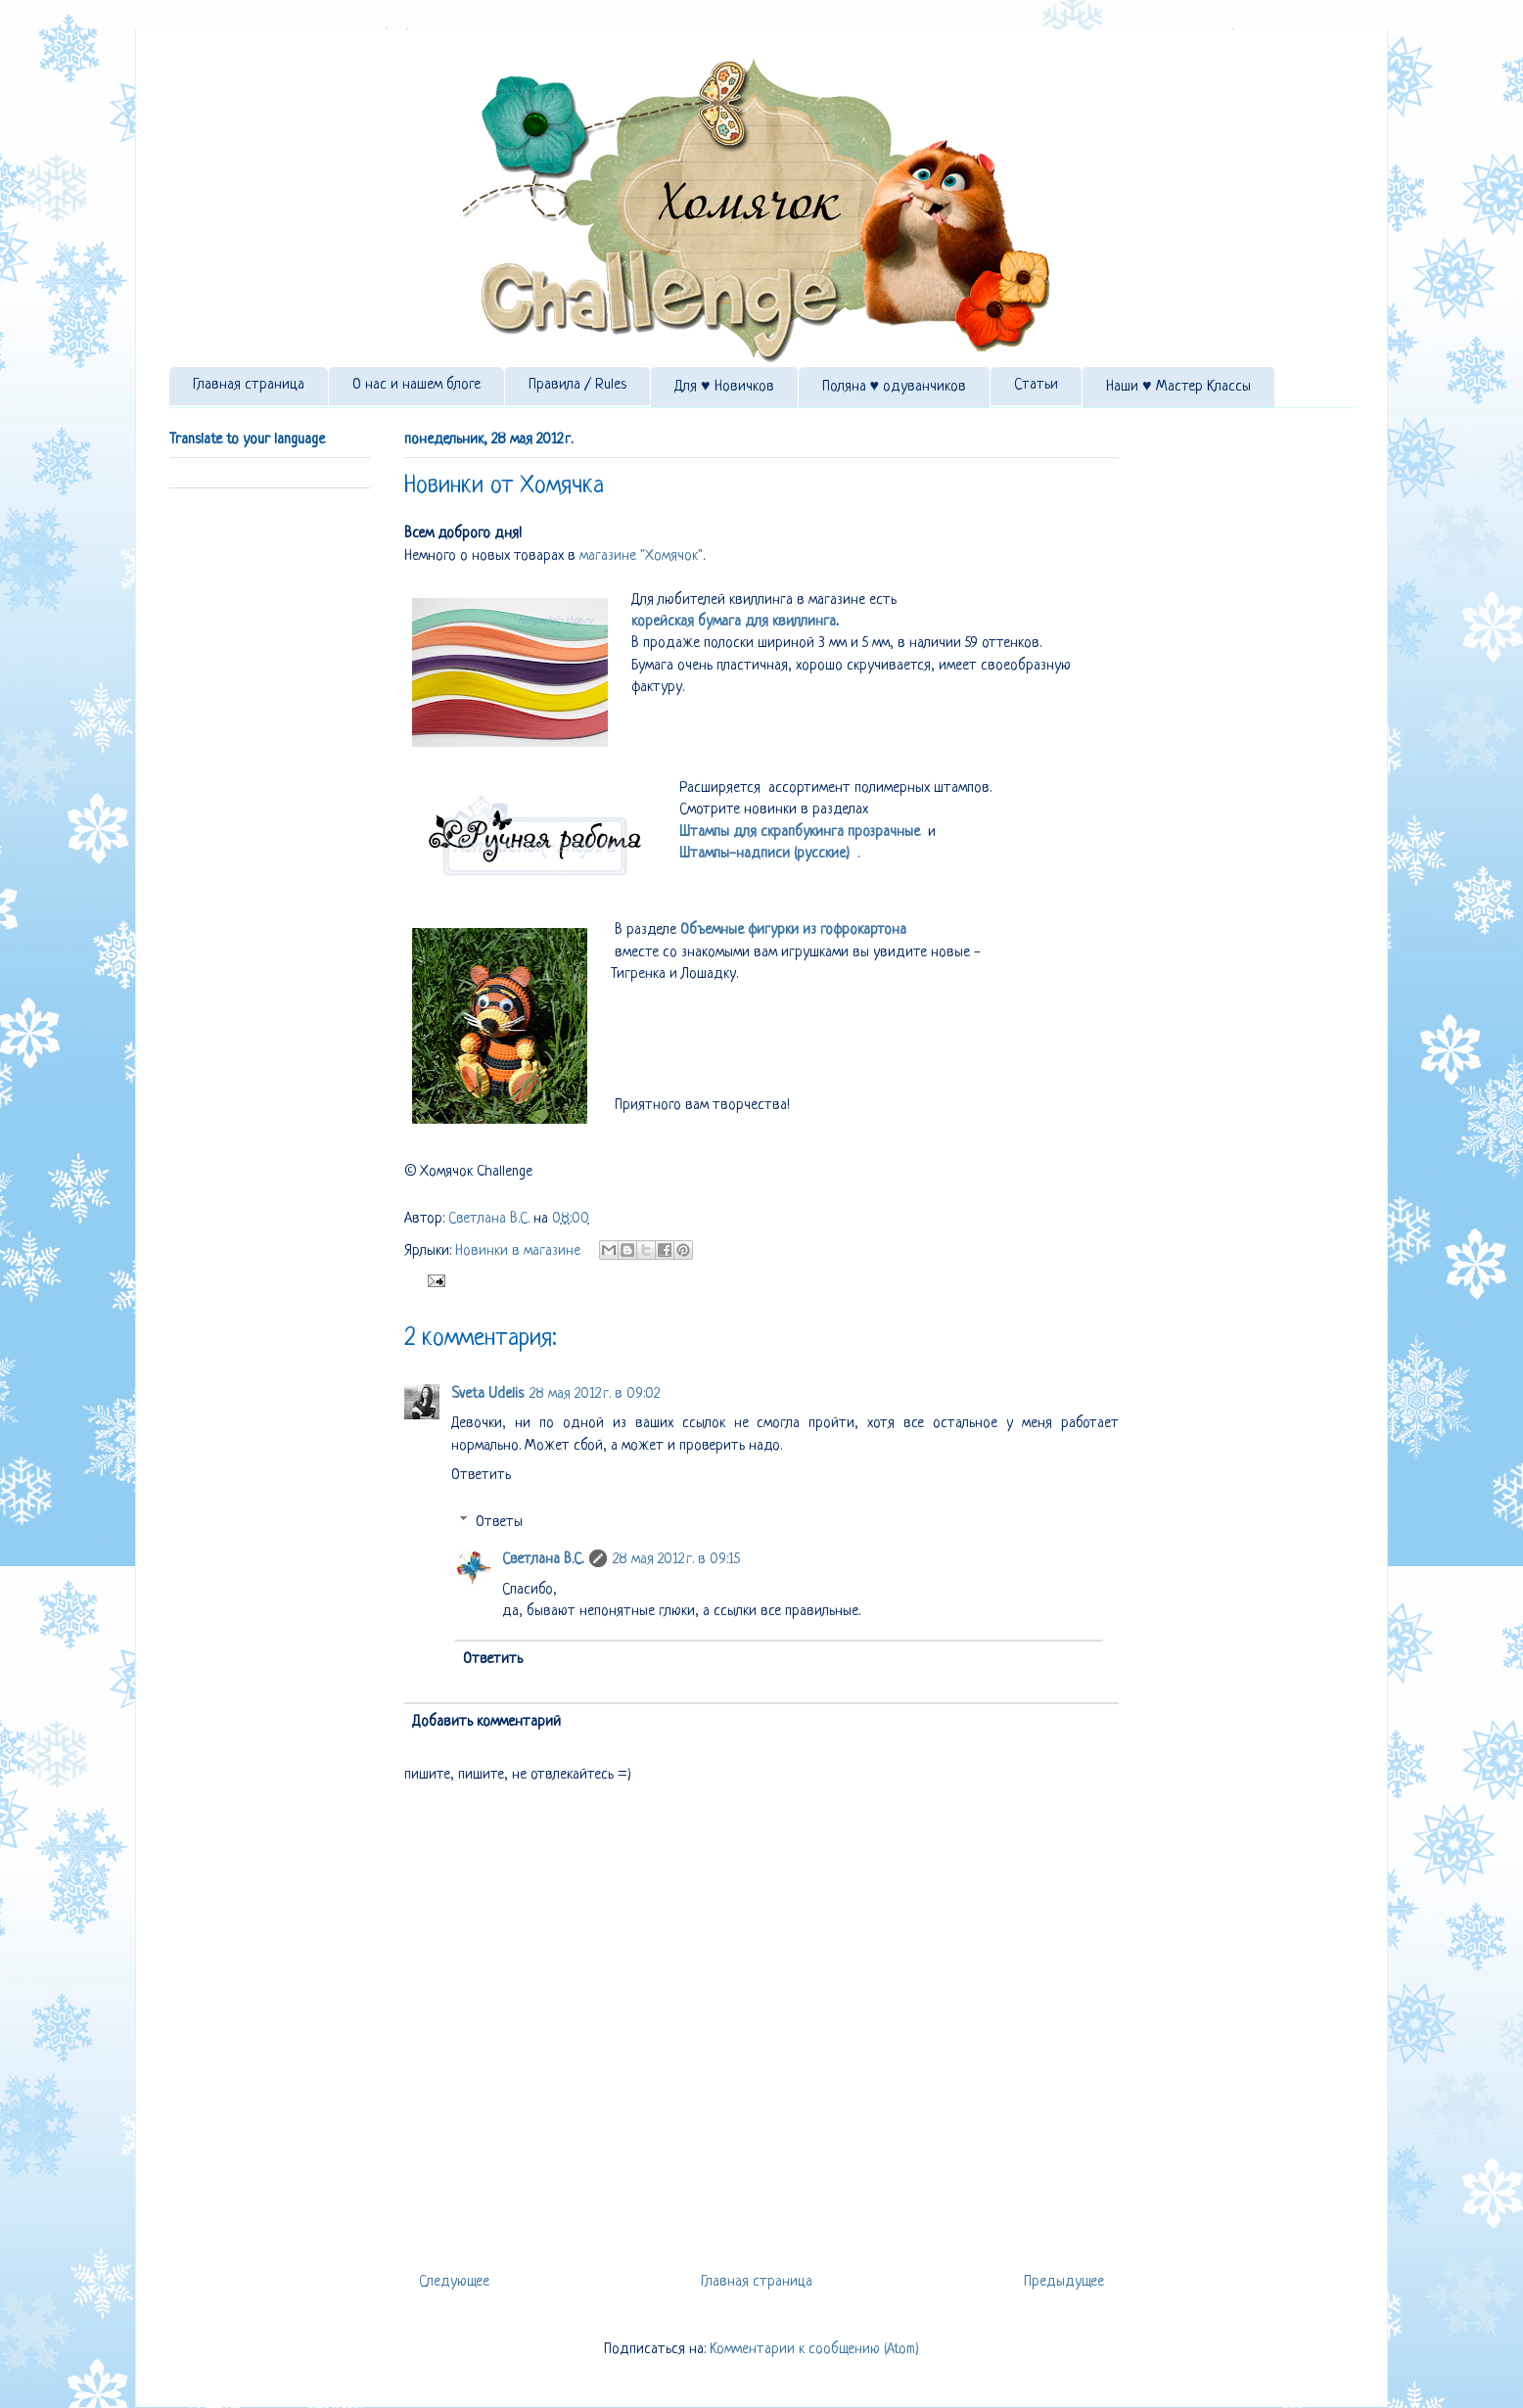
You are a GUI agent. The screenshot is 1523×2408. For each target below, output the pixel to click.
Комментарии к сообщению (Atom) (814, 2349)
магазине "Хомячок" (641, 556)
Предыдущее (1064, 2282)
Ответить (481, 1475)
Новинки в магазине (517, 1251)
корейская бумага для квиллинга (733, 622)
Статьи (1036, 385)
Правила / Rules (577, 385)
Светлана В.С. (490, 1219)
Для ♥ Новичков (724, 387)
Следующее (454, 2282)
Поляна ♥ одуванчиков (894, 387)
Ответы (499, 1522)
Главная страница (248, 385)
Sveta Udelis (487, 1394)
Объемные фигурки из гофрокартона (793, 930)
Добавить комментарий (486, 1722)
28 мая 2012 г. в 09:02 (595, 1394)
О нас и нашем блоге (416, 385)
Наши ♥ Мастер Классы (1178, 387)
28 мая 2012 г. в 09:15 (676, 1559)
